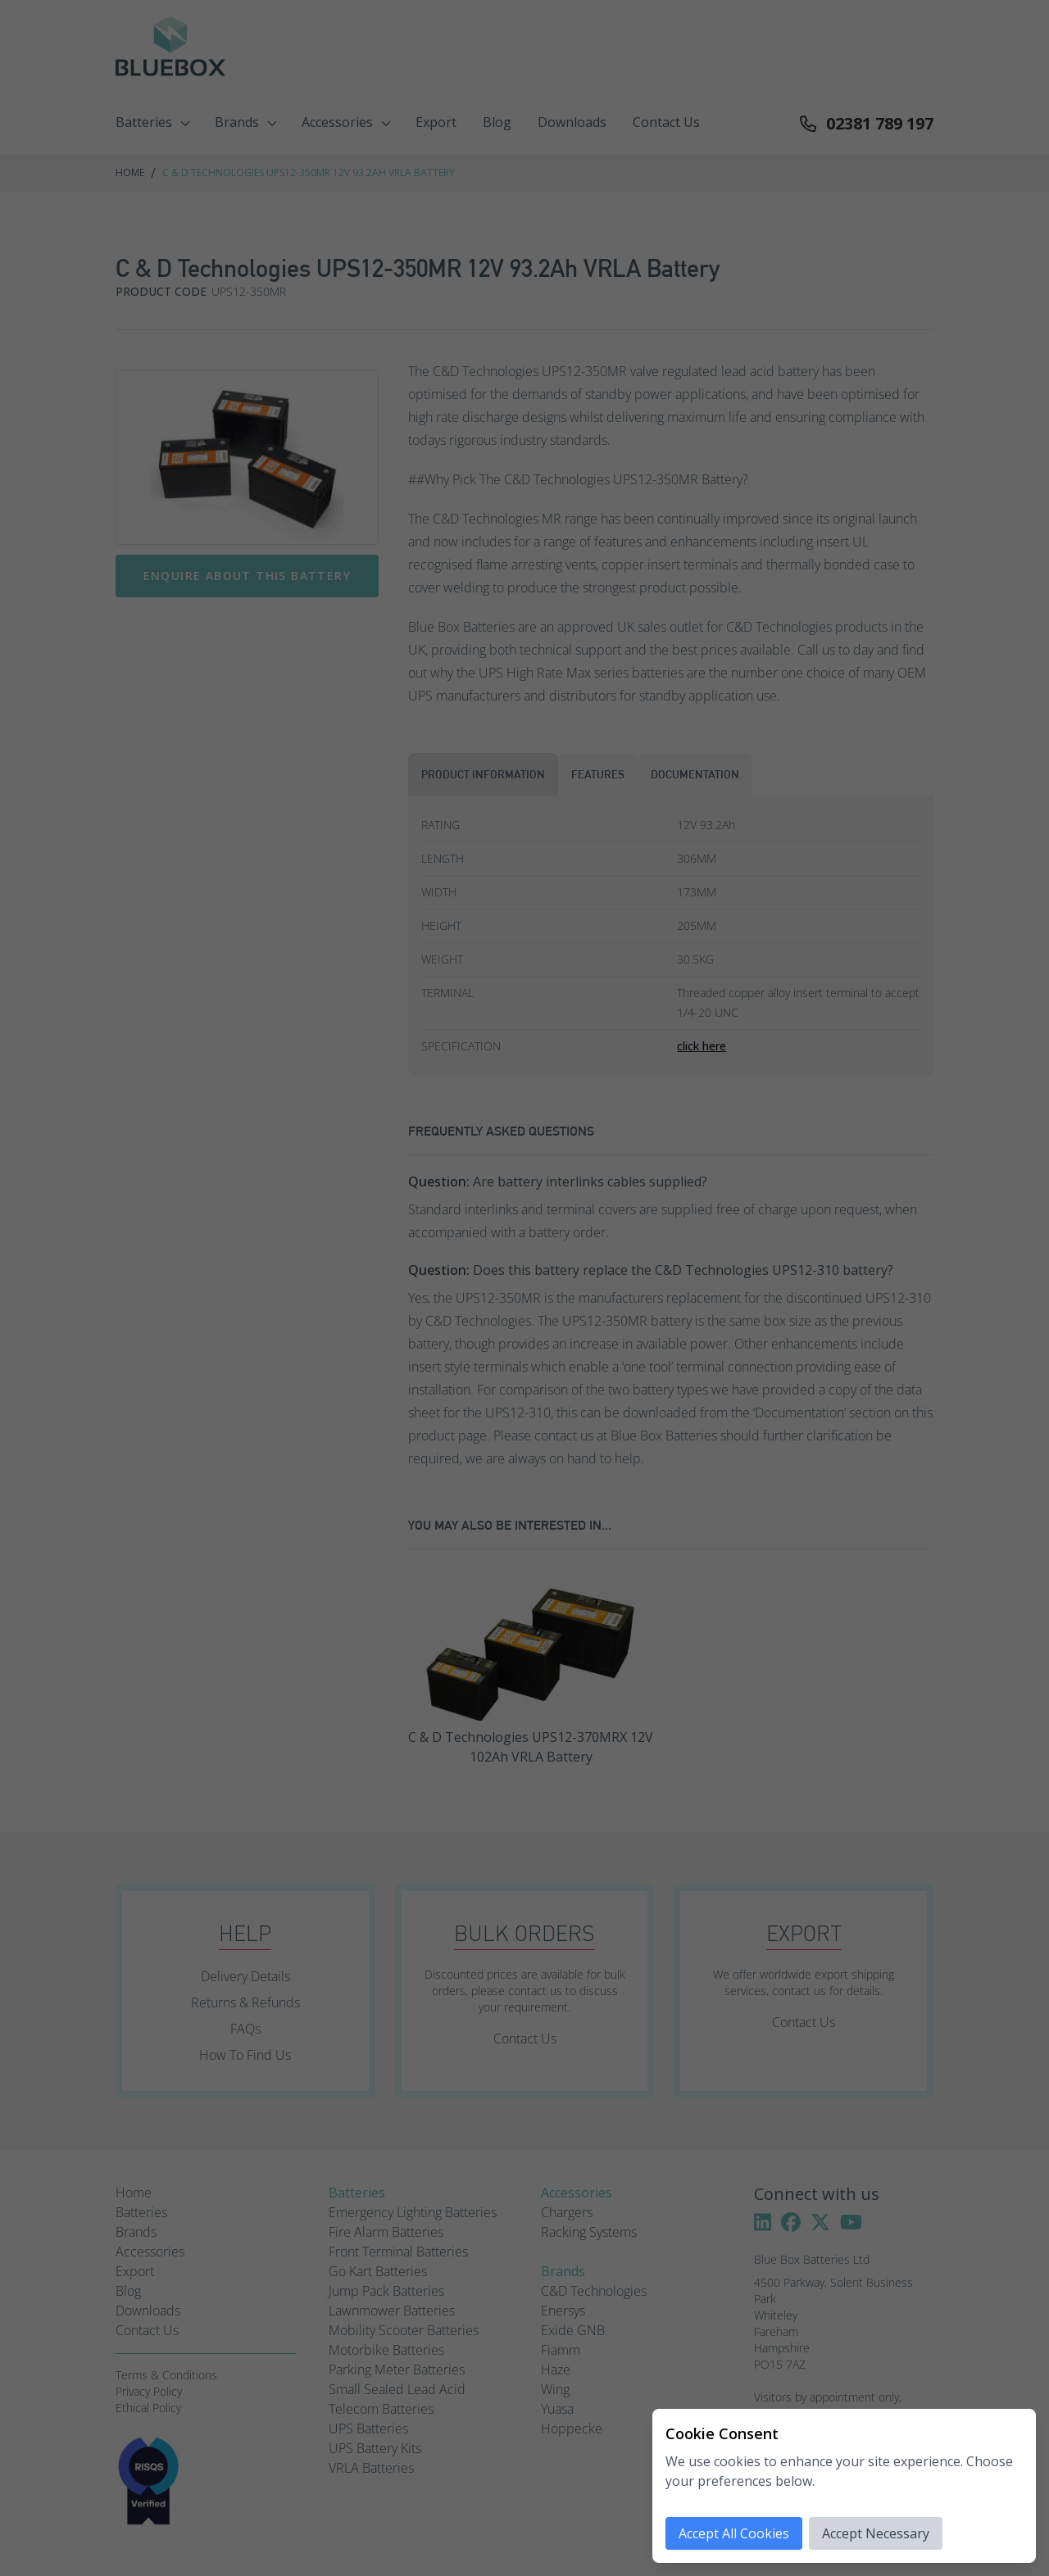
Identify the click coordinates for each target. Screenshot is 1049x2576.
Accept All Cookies (734, 2533)
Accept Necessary (875, 2533)
